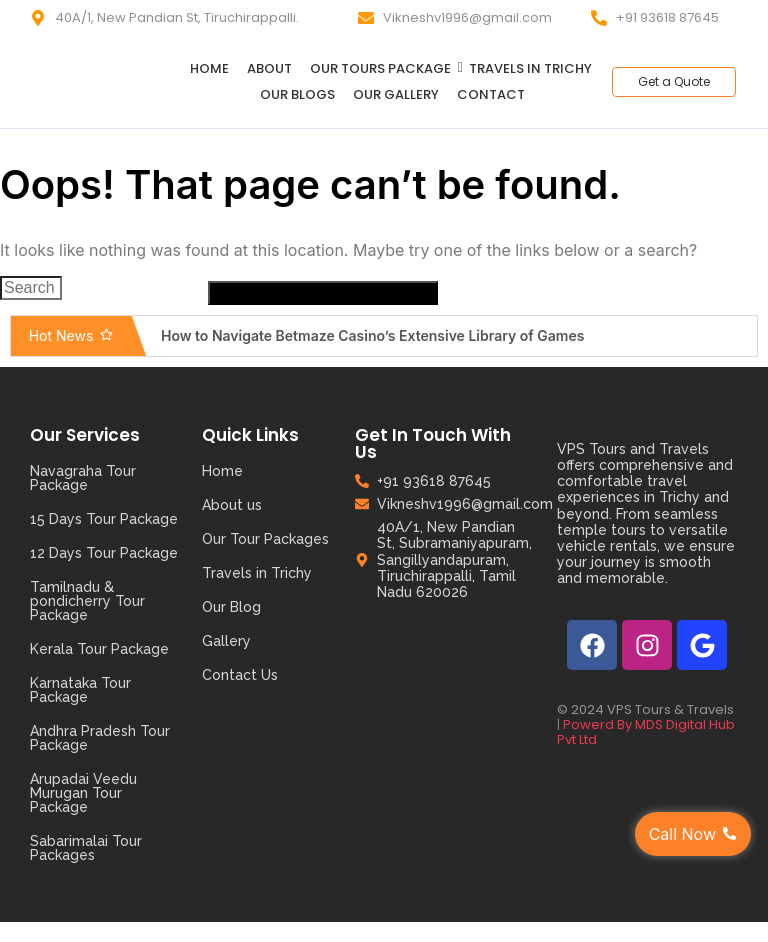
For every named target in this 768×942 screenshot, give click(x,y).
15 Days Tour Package (104, 519)
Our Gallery (396, 94)
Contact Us (240, 675)
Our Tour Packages (265, 539)
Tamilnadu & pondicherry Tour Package (87, 601)
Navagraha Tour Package (83, 478)
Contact (491, 94)
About (269, 68)
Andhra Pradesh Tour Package (100, 738)
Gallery (226, 641)
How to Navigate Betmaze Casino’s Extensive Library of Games (372, 335)
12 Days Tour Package (104, 553)
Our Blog (231, 607)
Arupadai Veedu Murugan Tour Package (83, 793)
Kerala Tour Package (99, 649)
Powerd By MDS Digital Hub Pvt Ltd (646, 732)
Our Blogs (297, 94)
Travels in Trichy (530, 68)
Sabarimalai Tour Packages (86, 848)
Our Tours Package (384, 68)
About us (232, 505)
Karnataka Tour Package (80, 690)
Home (209, 68)
